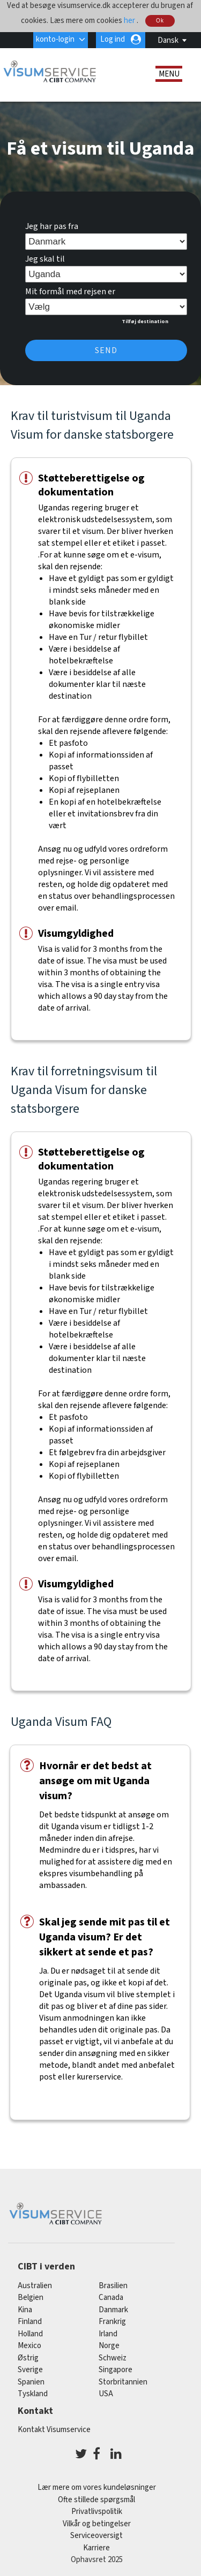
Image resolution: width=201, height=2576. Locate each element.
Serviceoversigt (96, 2535)
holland (30, 2334)
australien (35, 2285)
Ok (160, 21)
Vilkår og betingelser (97, 2523)
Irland (108, 2334)
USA (106, 2393)
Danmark (113, 2309)
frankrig (112, 2321)
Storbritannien (123, 2382)
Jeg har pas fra (51, 226)
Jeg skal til (45, 259)
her (130, 20)
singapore (115, 2369)
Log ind (112, 39)
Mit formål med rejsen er (70, 291)
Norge (109, 2345)
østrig (28, 2358)
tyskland (33, 2393)
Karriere (96, 2548)
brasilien (113, 2285)
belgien (30, 2297)
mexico (29, 2345)
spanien (31, 2382)
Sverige (30, 2369)
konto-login (55, 39)
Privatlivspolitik (96, 2511)
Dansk (168, 40)
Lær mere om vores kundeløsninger (97, 2487)
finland (30, 2321)
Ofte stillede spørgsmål (96, 2499)
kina (25, 2309)
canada (111, 2297)
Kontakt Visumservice (54, 2429)
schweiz (112, 2358)
